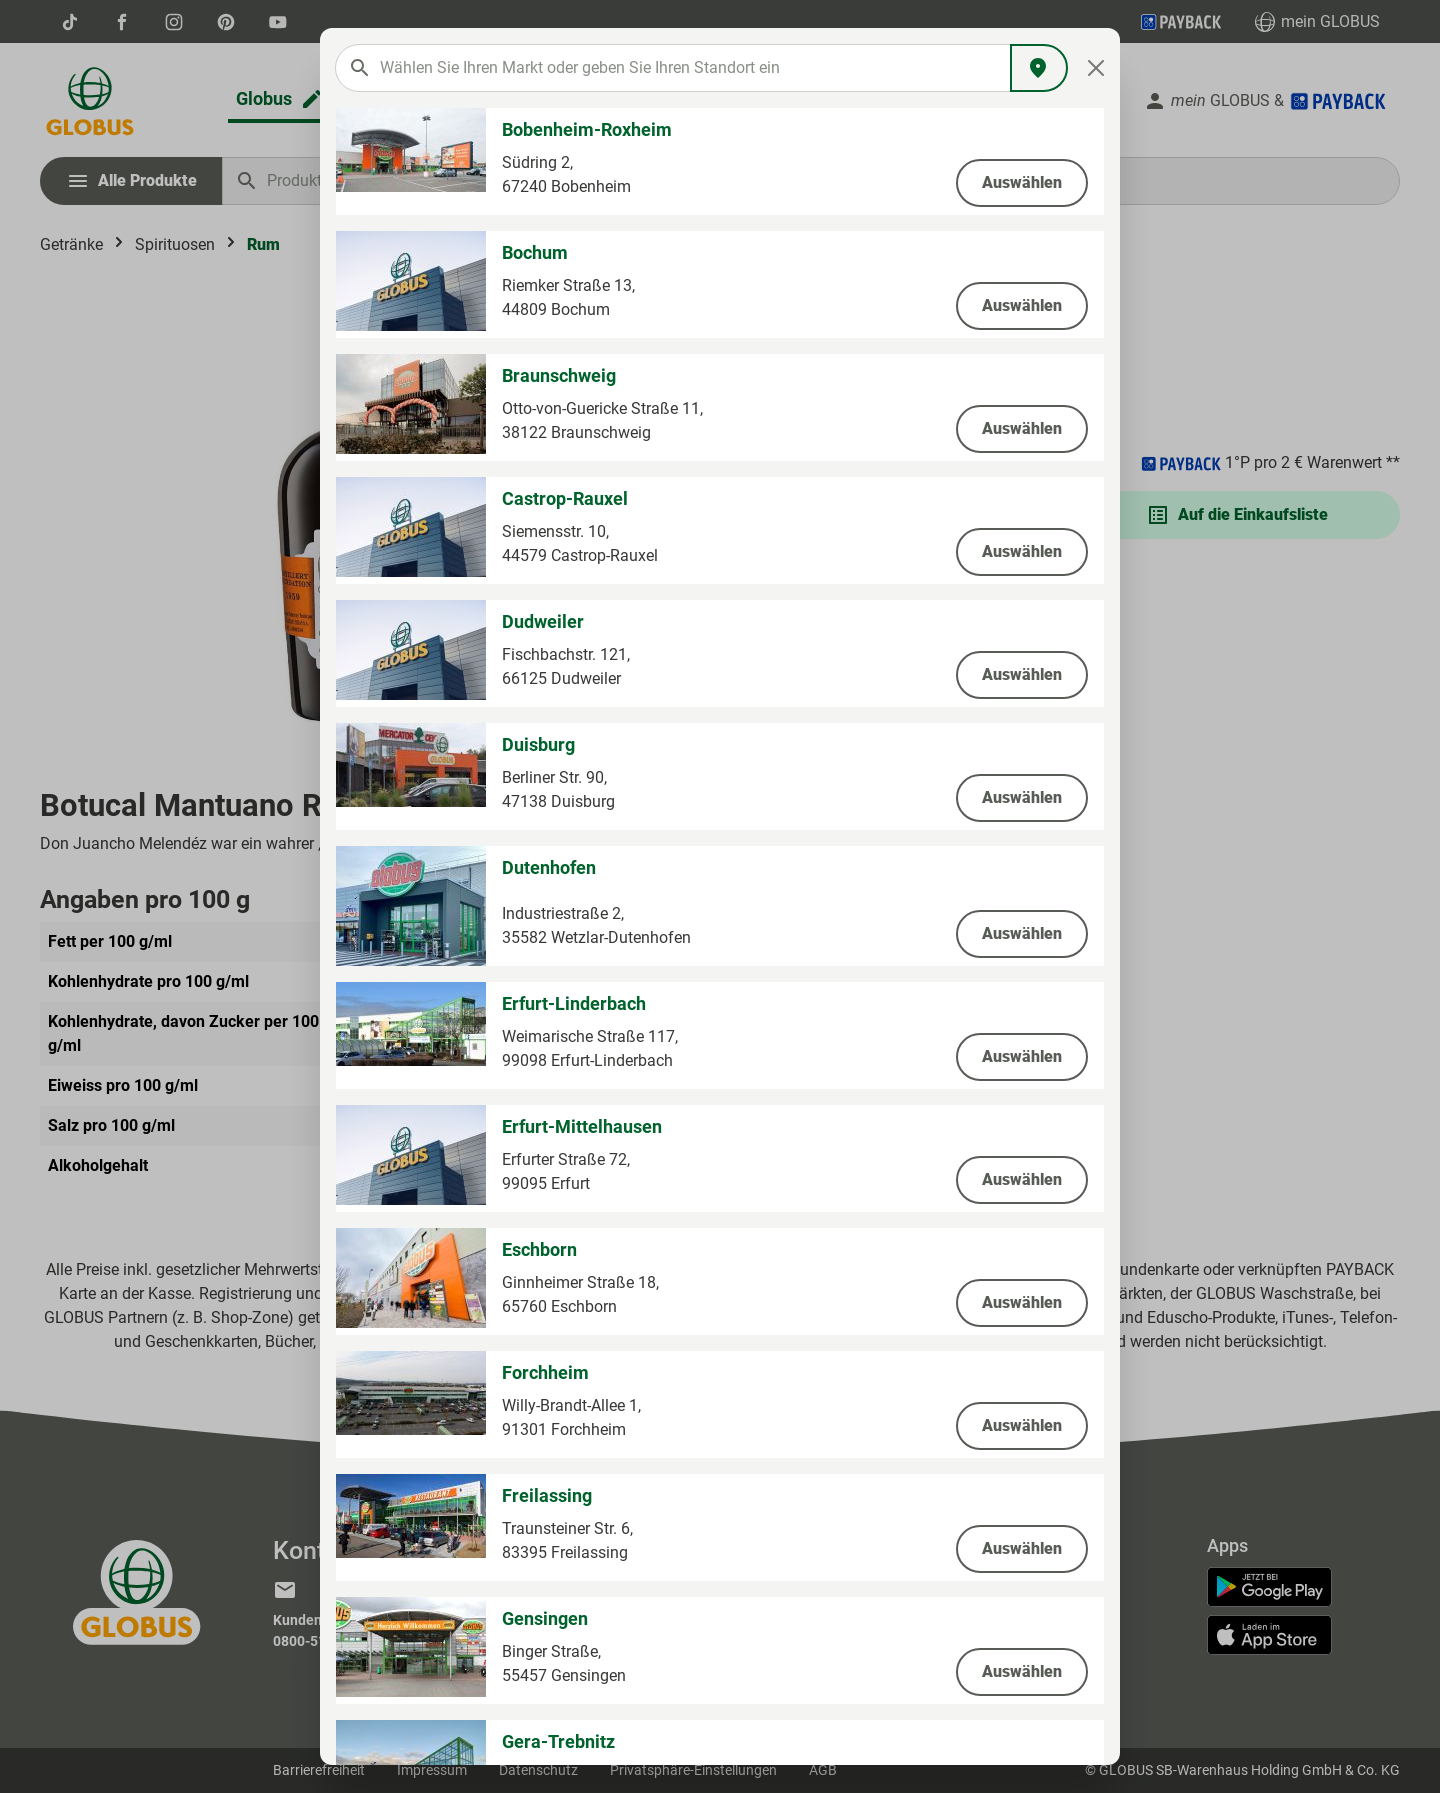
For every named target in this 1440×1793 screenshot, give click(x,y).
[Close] (1096, 68)
